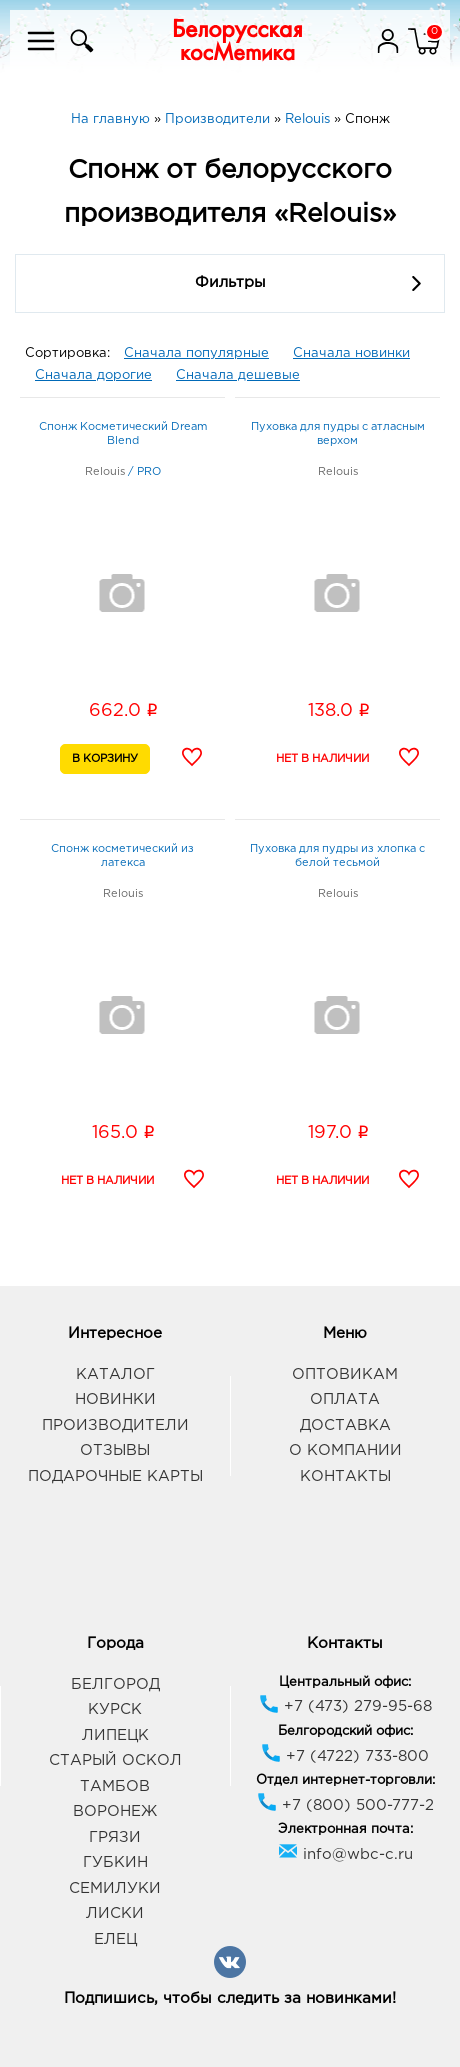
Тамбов (115, 1786)
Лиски (115, 1913)
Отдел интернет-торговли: (345, 1780)
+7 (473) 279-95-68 (345, 1706)
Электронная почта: (345, 1829)
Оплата (345, 1399)
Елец (115, 1939)
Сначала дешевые (238, 375)
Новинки (115, 1399)
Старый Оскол (115, 1760)
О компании (345, 1450)
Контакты (345, 1476)
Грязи (115, 1837)
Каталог (115, 1374)
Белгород (115, 1684)
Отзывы (115, 1450)
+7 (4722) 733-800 (345, 1756)
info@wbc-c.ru (345, 1854)
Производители (115, 1425)
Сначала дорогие (93, 375)
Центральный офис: (345, 1682)
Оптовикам (345, 1374)
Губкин (115, 1862)
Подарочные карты (115, 1476)
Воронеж (115, 1811)
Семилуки (115, 1888)
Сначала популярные (196, 353)
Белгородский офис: (345, 1731)
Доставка (345, 1425)
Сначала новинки (351, 353)
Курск (115, 1709)
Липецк (115, 1735)
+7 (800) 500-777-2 (345, 1805)
